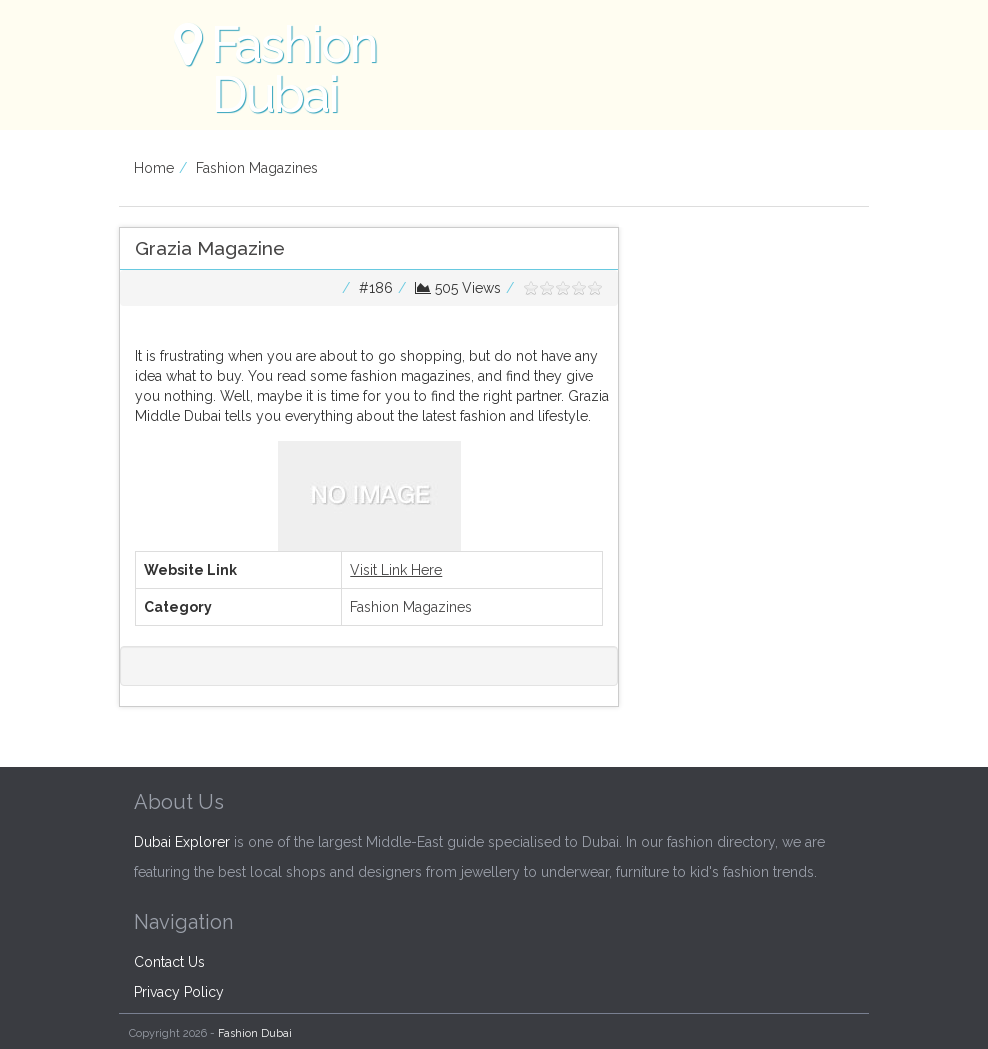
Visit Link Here (396, 570)
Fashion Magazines (257, 168)
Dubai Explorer (182, 842)
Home (154, 168)
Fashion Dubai (255, 1033)
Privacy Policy (179, 992)
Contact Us (169, 962)
